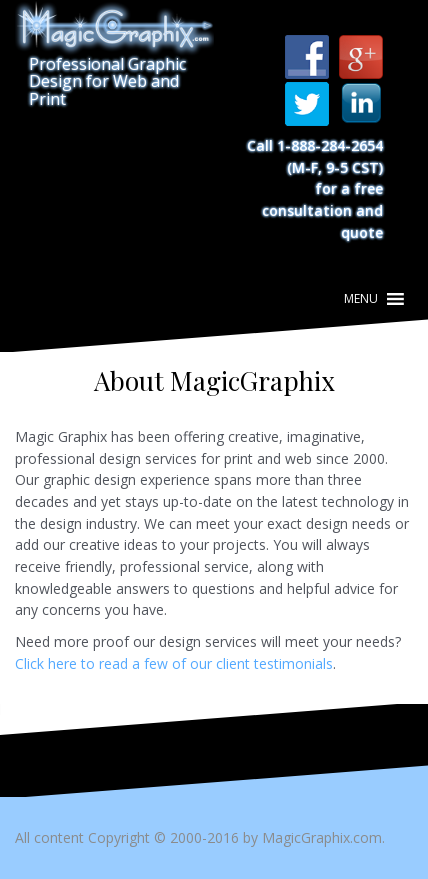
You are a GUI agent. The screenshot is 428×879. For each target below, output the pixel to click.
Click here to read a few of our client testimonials (174, 663)
